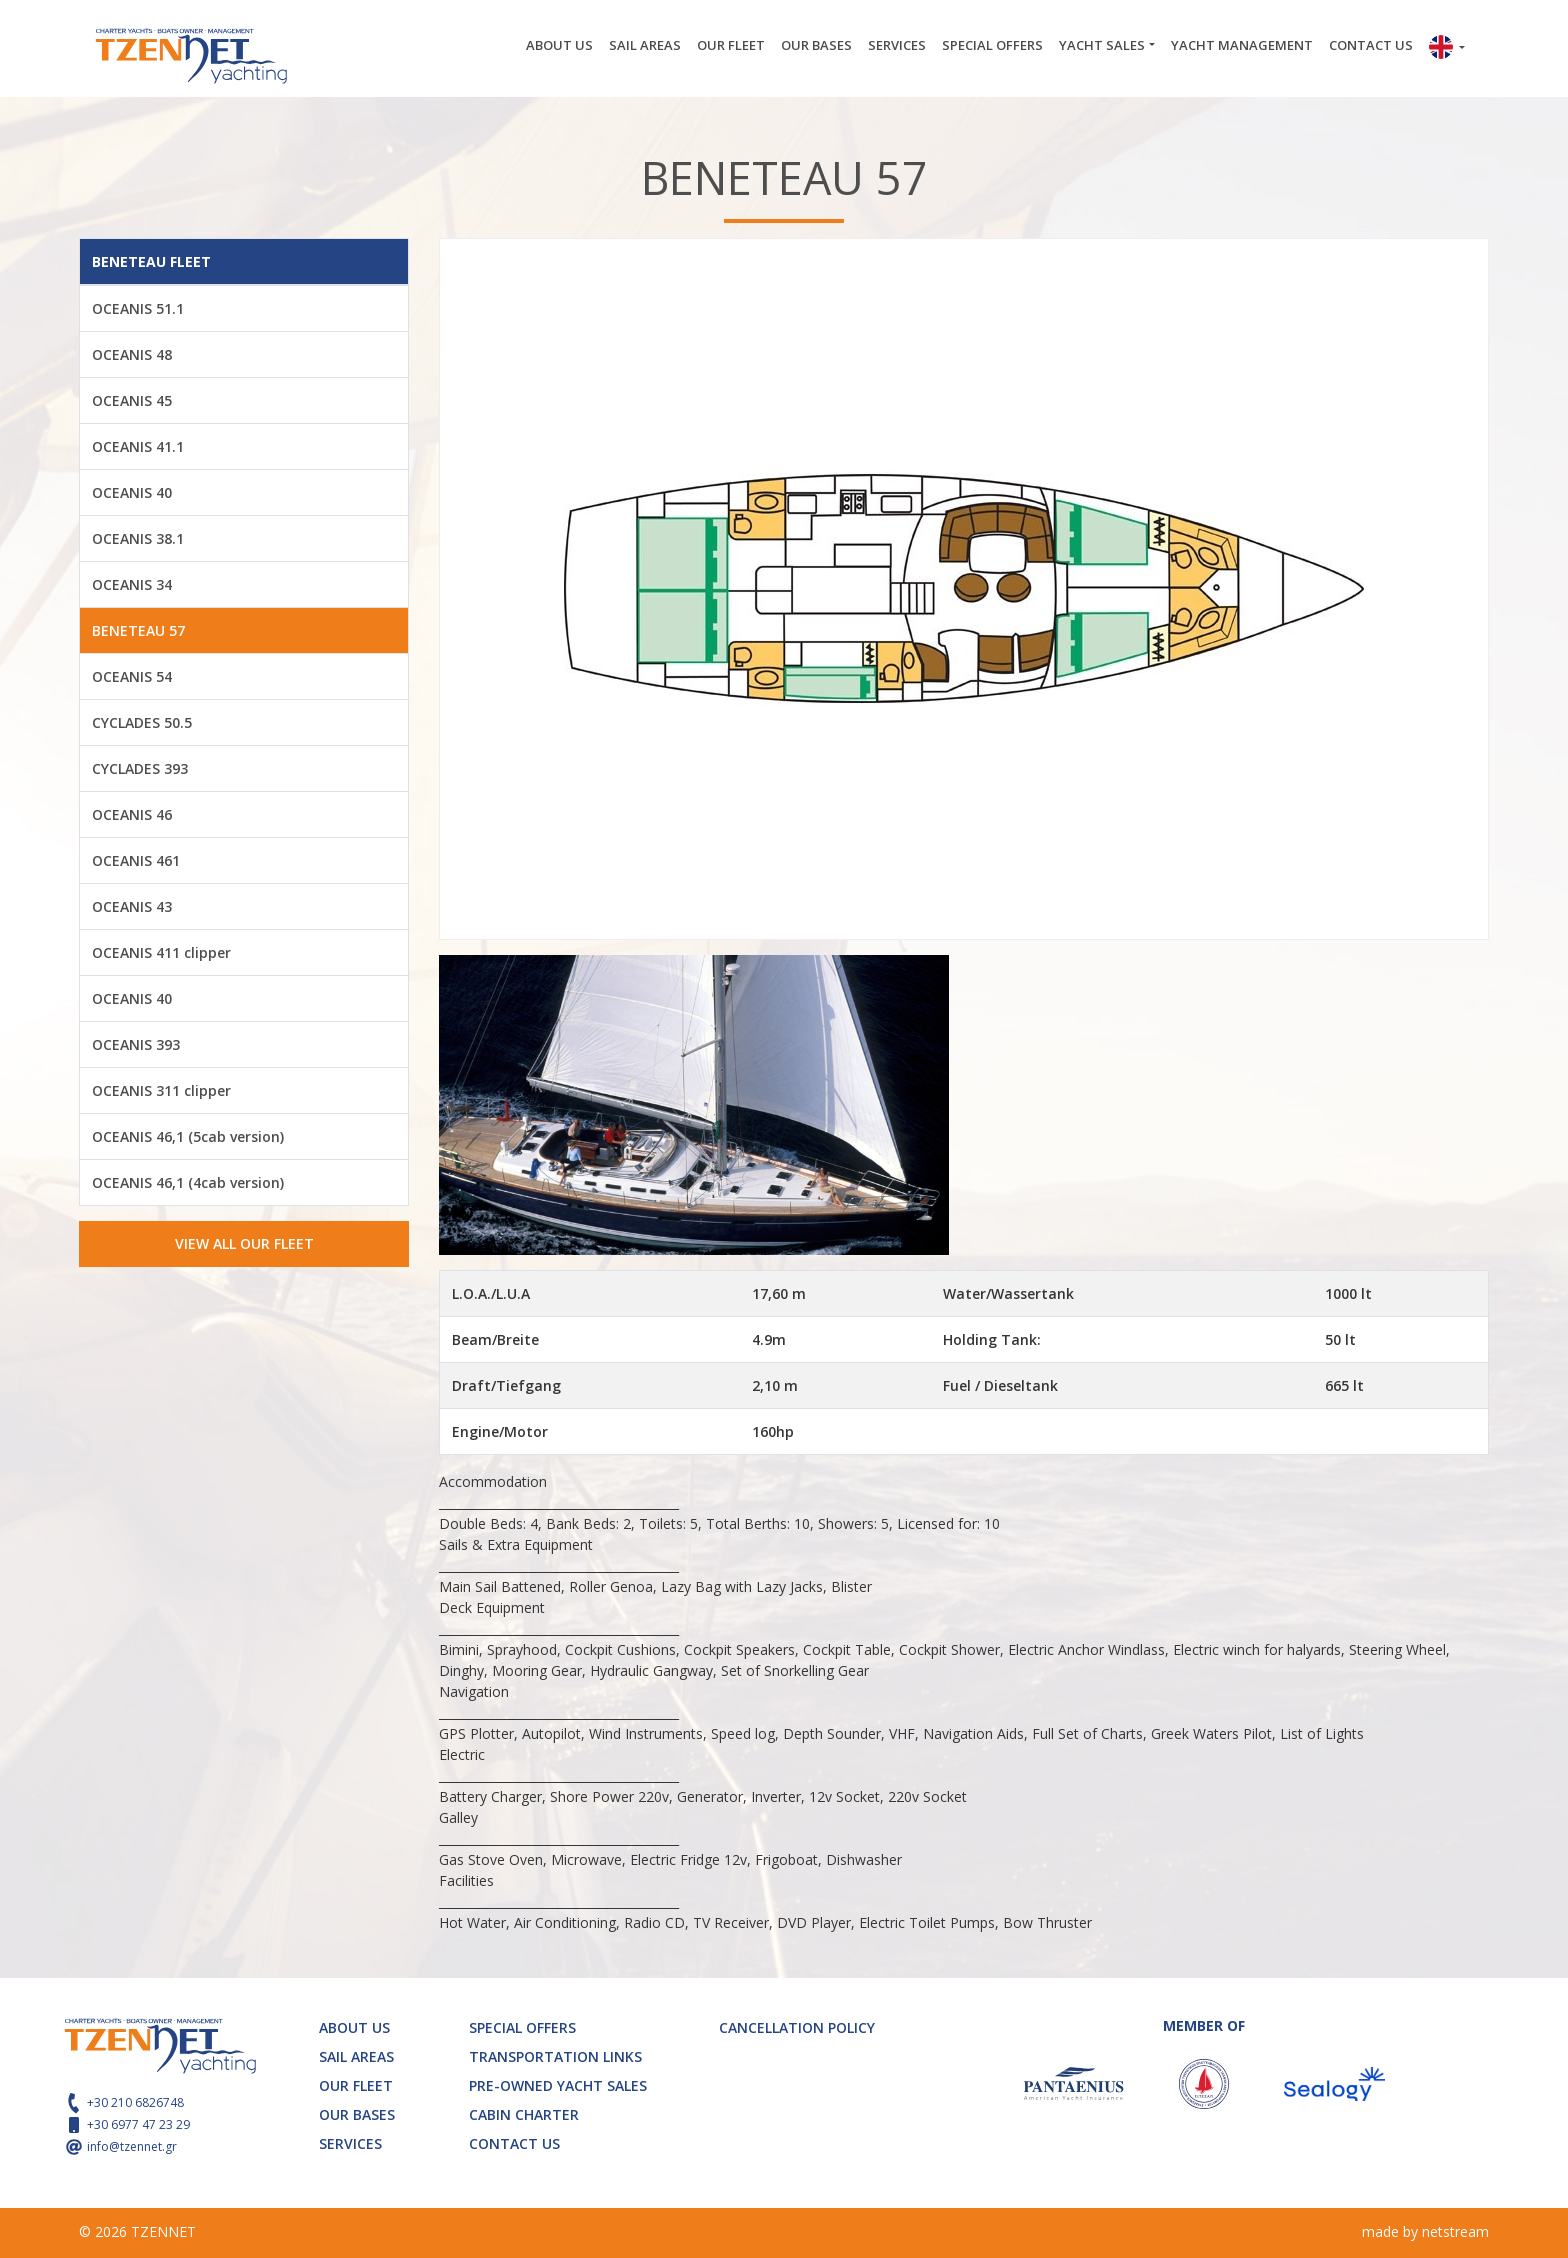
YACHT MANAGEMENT (1242, 45)
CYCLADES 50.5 (142, 722)
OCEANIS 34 (132, 584)
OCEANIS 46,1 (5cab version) (188, 1136)
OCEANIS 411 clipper (161, 952)
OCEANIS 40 (132, 492)
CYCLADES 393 (140, 768)
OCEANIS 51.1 (138, 308)
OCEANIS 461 (136, 860)
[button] (1447, 49)
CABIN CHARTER (524, 2114)
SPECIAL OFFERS (992, 45)
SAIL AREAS (645, 45)
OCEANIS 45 (132, 400)
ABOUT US (559, 45)
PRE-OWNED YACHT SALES (558, 2085)
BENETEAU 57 (138, 630)
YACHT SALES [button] (1102, 45)
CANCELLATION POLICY (797, 2027)
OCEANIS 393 (136, 1044)
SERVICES (897, 45)
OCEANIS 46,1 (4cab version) (188, 1182)
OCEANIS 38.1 (138, 538)
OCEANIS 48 (132, 354)
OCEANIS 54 (132, 676)
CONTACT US (1371, 45)
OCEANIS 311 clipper (161, 1090)
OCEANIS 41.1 (138, 446)
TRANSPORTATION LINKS (555, 2056)
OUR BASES (816, 45)
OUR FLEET (731, 45)
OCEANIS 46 (132, 814)
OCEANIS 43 (132, 906)
